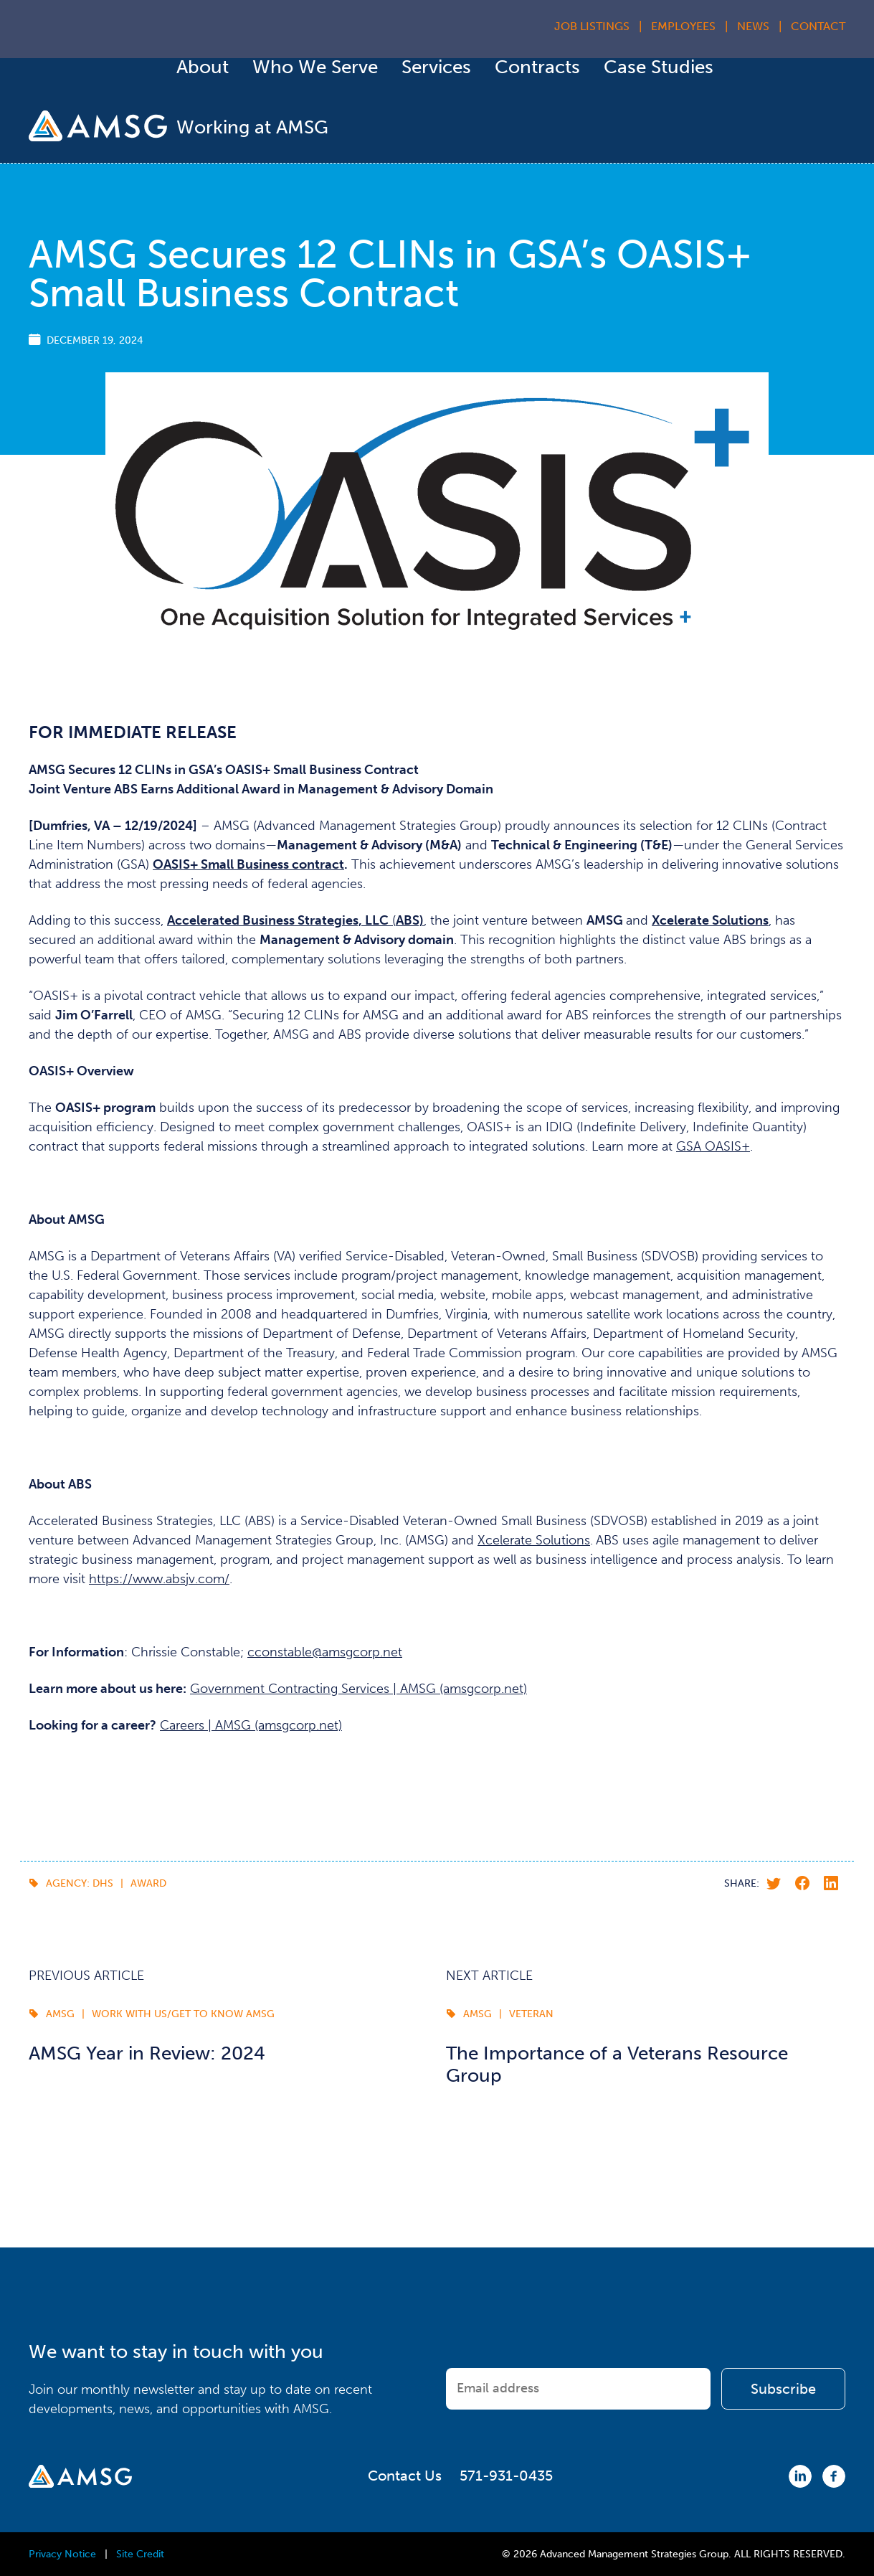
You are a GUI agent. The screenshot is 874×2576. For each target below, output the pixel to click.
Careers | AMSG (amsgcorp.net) (251, 1725)
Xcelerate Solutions (534, 1540)
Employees (683, 26)
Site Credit (140, 2554)
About (202, 67)
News (753, 26)
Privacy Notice (62, 2554)
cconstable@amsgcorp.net (324, 1652)
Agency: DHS (79, 1883)
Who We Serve (315, 67)
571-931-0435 (506, 2475)
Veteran (531, 2014)
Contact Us (405, 2475)
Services (436, 67)
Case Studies (658, 67)
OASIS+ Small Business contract (248, 864)
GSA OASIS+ (713, 1146)
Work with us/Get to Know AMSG (183, 2014)
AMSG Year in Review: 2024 (147, 2053)
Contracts (537, 67)
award (148, 1883)
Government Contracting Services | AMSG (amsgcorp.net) (358, 1689)
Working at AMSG (252, 127)
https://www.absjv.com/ (159, 1579)
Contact (818, 26)
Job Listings (592, 26)
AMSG (60, 2014)
